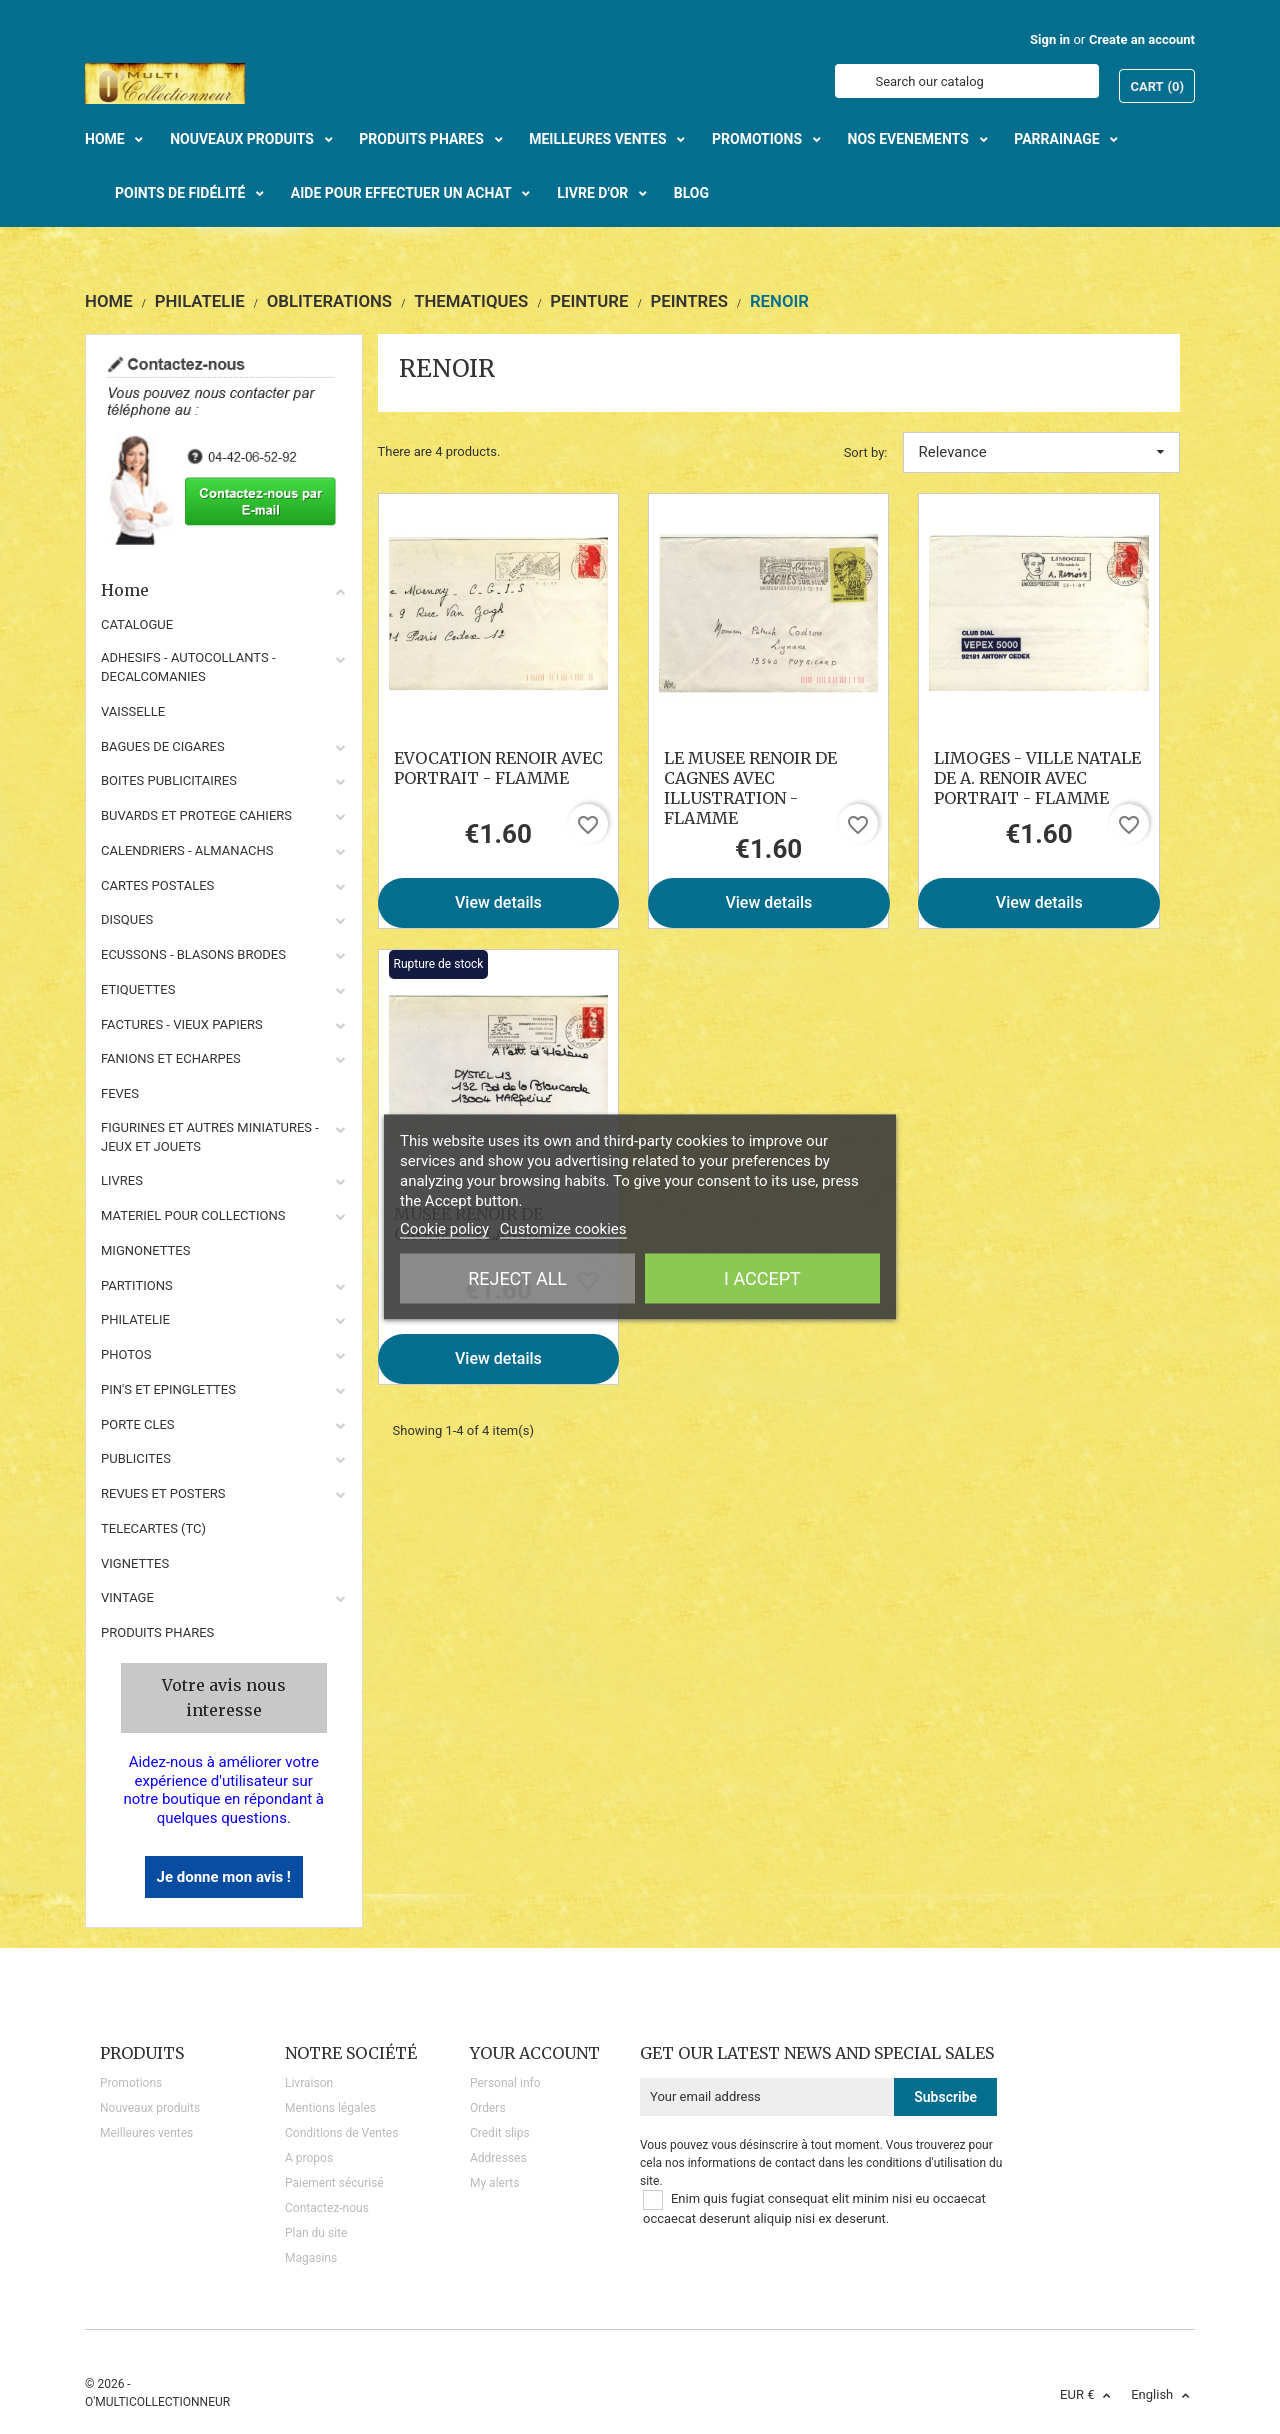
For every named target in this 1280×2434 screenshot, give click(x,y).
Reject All (517, 1278)
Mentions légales (330, 2108)
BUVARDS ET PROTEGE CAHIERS (196, 815)
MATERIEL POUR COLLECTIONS (193, 1215)
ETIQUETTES (138, 989)
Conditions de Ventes (341, 2133)
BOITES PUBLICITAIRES (169, 780)
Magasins (311, 2258)
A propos (309, 2158)
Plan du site (316, 2233)
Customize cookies (563, 1229)
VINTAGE (127, 1597)
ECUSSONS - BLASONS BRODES (193, 954)
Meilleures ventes (146, 2133)
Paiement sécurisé (334, 2183)
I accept (762, 1278)
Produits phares (157, 1632)
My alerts (494, 2183)
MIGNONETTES (145, 1250)
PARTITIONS (137, 1285)
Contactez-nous (327, 2208)
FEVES (120, 1093)
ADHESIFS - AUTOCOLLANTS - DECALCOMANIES (188, 667)
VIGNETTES (135, 1563)
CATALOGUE (137, 624)
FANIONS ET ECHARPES (171, 1058)
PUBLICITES (136, 1458)
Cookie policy (444, 1229)
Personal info (505, 2083)
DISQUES (127, 919)
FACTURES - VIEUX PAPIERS (182, 1024)
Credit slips (500, 2133)
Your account (535, 2053)
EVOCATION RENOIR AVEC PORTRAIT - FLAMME (498, 768)
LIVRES (122, 1180)
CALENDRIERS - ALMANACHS (187, 850)
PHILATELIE (135, 1319)
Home (224, 590)
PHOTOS (126, 1354)
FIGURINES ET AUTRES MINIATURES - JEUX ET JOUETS (210, 1137)
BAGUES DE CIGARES (163, 746)
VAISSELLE (133, 711)
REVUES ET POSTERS (163, 1493)
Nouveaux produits (150, 2108)
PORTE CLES (138, 1424)
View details (498, 902)
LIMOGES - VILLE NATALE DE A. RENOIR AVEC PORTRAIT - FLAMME (1037, 778)
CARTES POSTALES (157, 885)
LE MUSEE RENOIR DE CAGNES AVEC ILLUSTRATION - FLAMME (750, 788)
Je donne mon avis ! (224, 1877)
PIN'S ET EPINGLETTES (168, 1389)
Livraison (309, 2083)
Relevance (1042, 452)
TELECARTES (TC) (153, 1528)
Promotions (131, 2083)
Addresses (498, 2158)
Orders (488, 2108)
